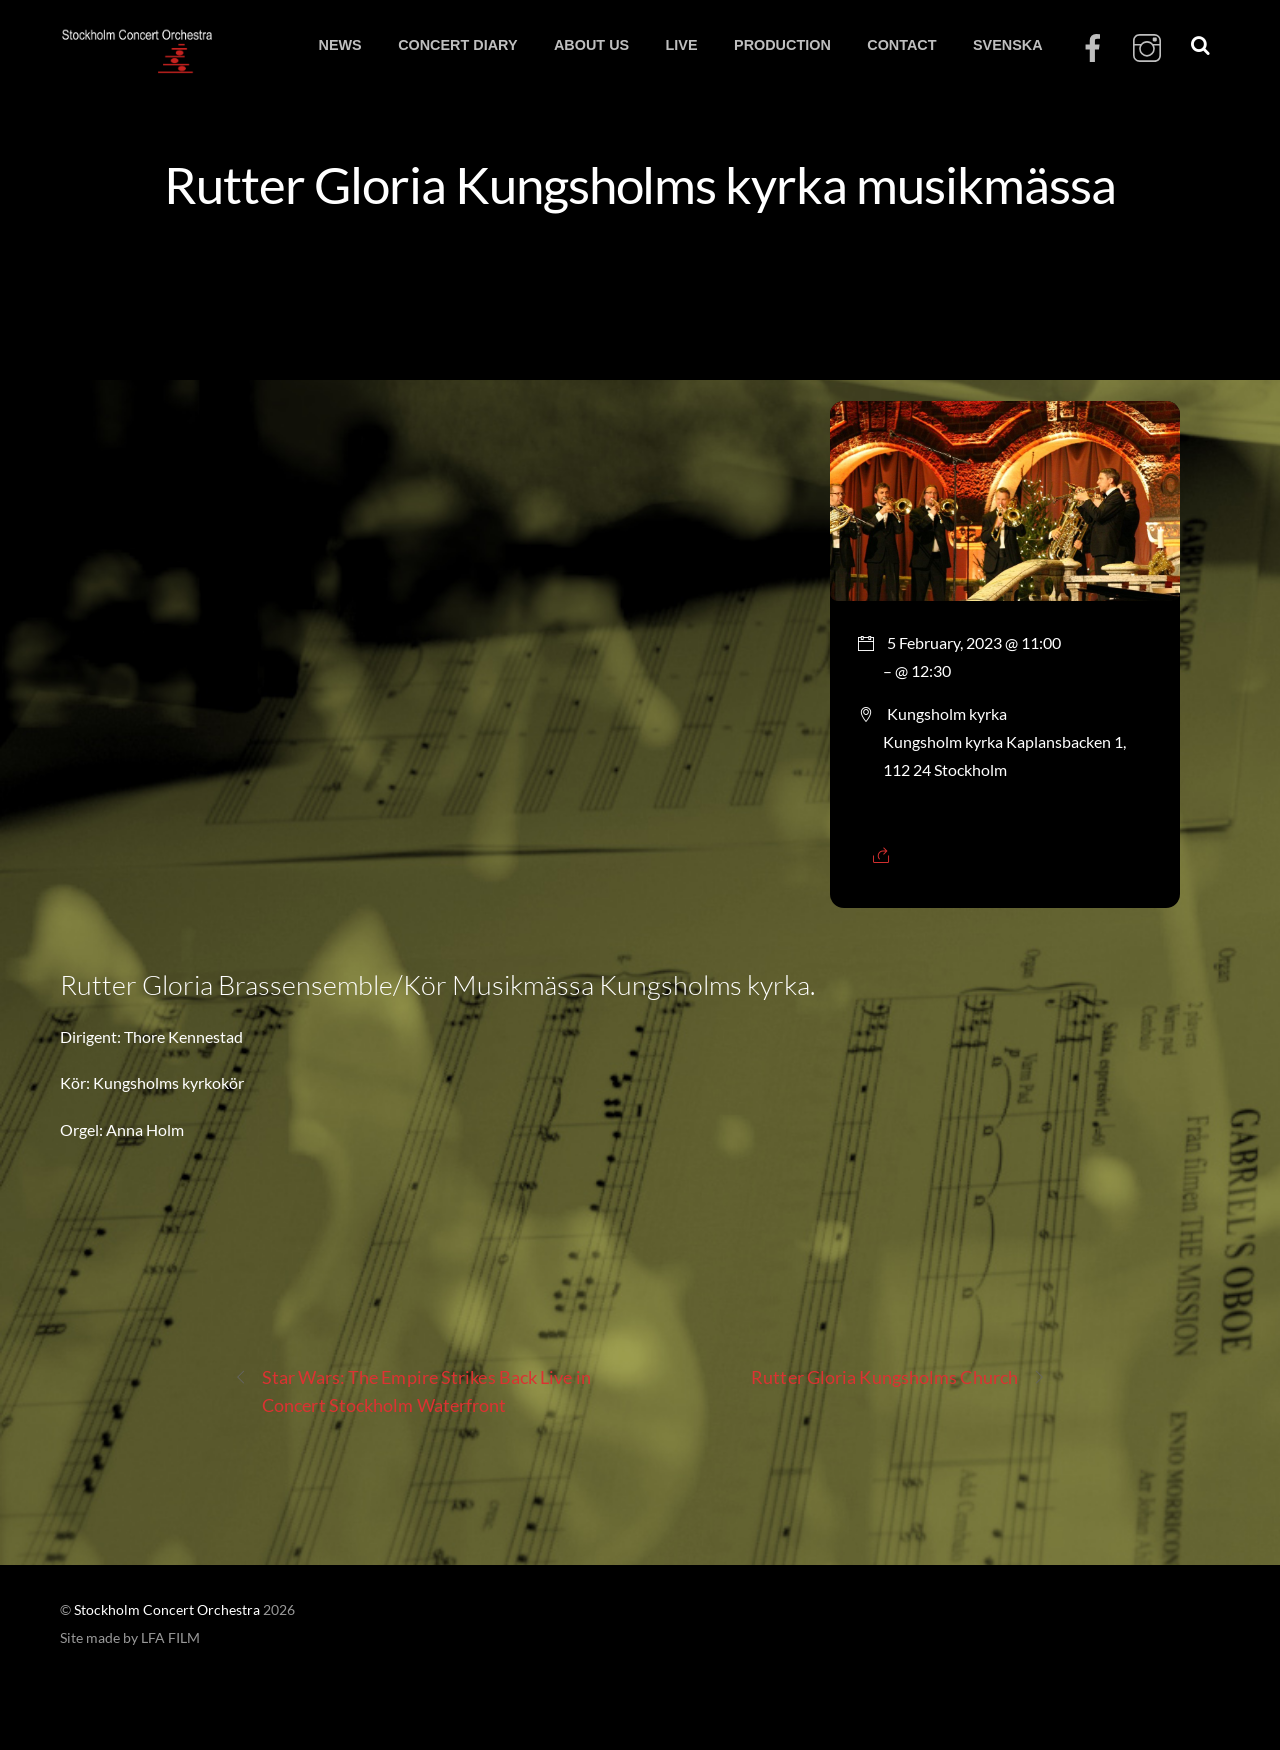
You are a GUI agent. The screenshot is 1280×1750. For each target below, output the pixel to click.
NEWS (339, 45)
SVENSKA (1008, 45)
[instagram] (1147, 48)
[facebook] (1093, 48)
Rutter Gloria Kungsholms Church (898, 1377)
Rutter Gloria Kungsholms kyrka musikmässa (640, 184)
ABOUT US (591, 45)
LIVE (682, 45)
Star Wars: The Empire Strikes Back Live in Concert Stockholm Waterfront (412, 1389)
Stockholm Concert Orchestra (167, 1610)
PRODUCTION (782, 45)
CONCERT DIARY (457, 45)
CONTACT (901, 45)
